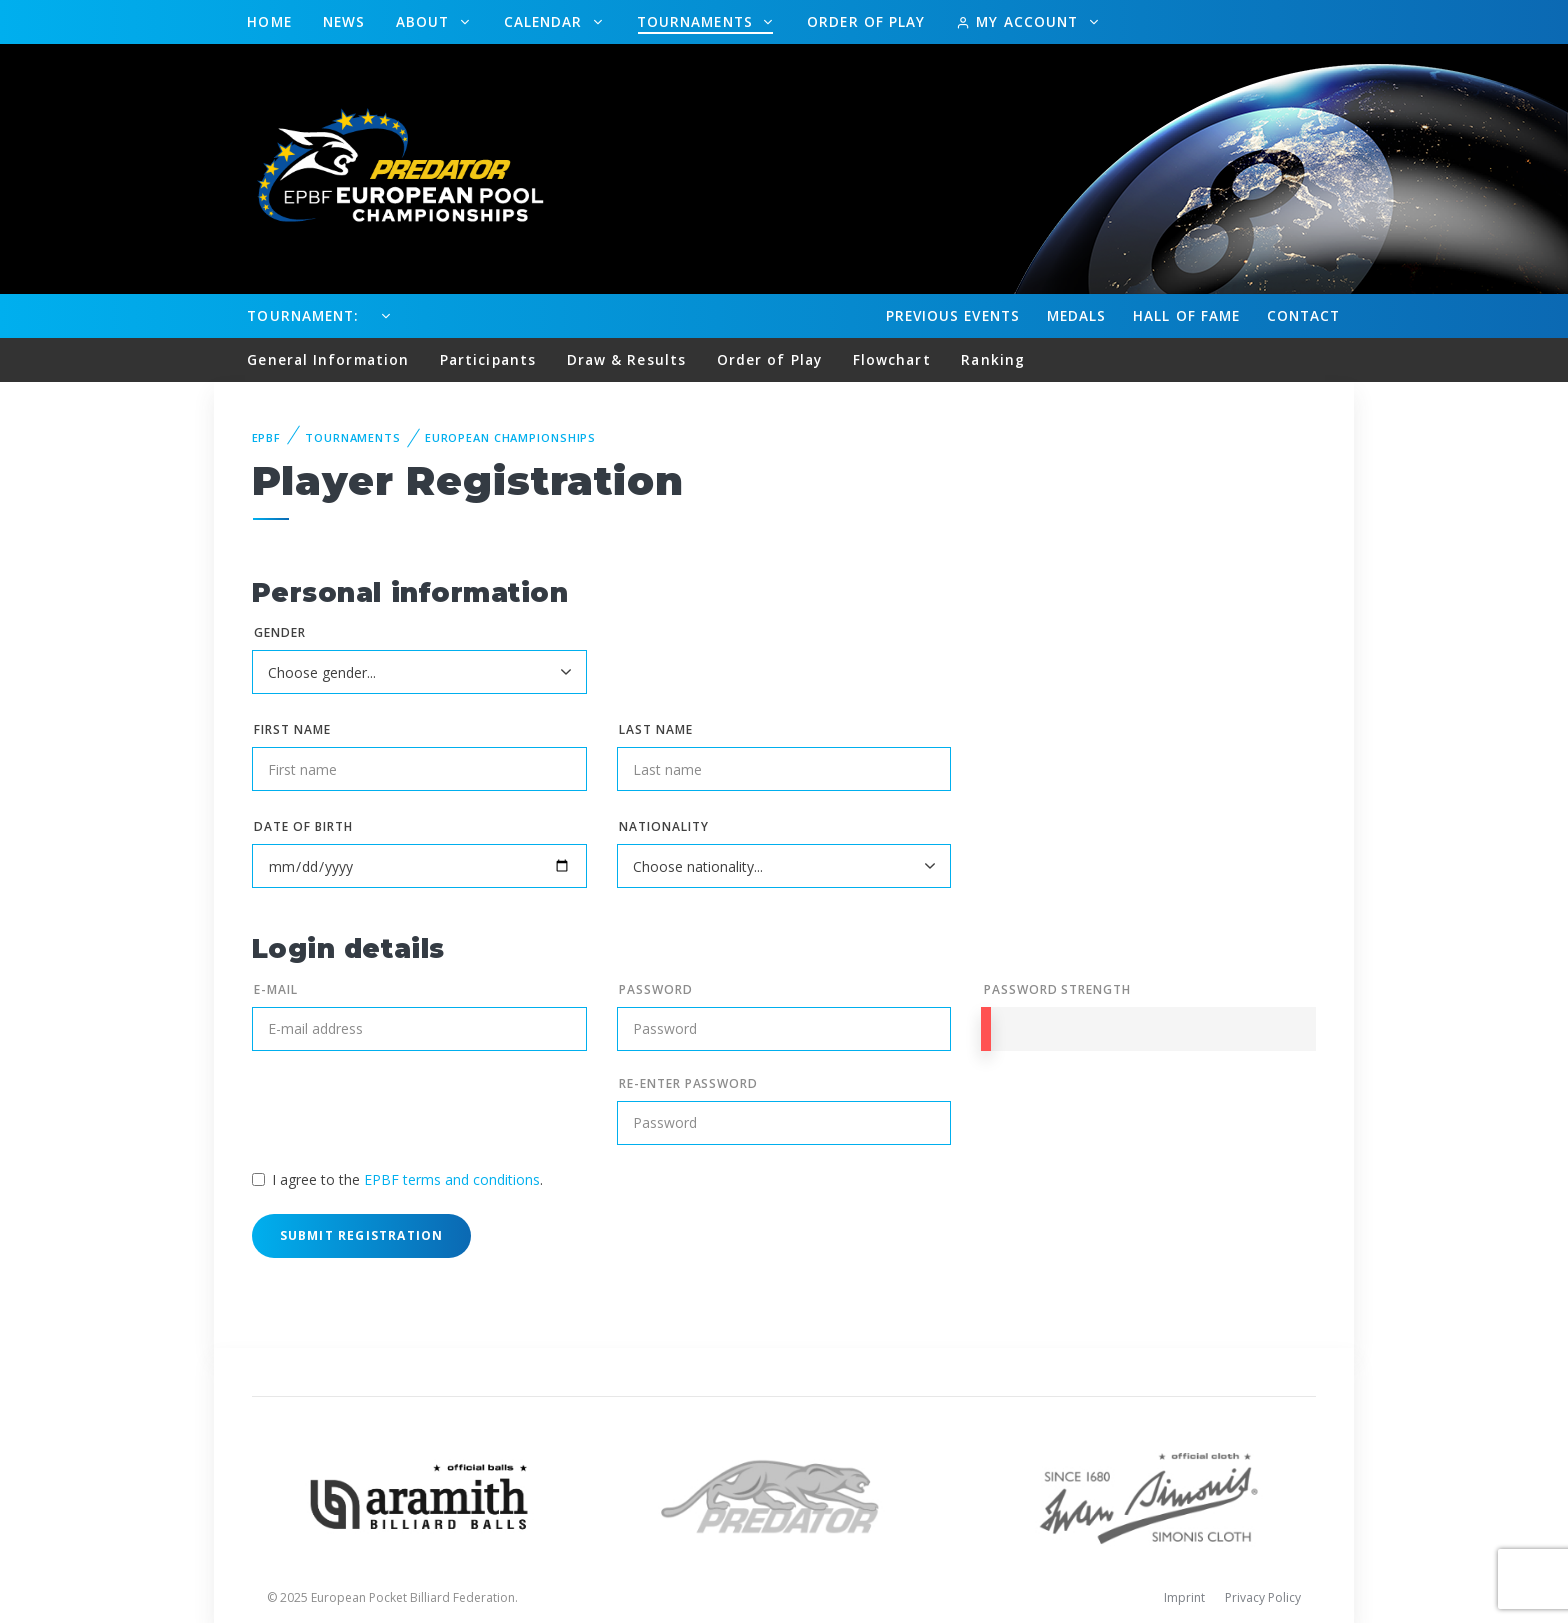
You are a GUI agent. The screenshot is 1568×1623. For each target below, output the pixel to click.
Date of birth (303, 826)
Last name (656, 729)
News (344, 21)
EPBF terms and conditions (452, 1179)
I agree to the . (407, 1179)
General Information (328, 359)
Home (269, 21)
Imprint (1184, 1597)
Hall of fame (1186, 315)
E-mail (276, 989)
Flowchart (892, 359)
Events (953, 316)
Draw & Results (626, 359)
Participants (488, 359)
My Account (1019, 21)
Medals (1077, 315)
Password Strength (1057, 989)
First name (292, 729)
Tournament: (302, 315)
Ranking (993, 359)
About (425, 21)
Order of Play (866, 21)
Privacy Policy (1263, 1597)
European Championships (510, 437)
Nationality (664, 826)
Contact (1304, 315)
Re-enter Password (688, 1083)
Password (656, 989)
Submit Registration (362, 1235)
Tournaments (697, 21)
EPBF (267, 437)
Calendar (546, 21)
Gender (280, 632)
